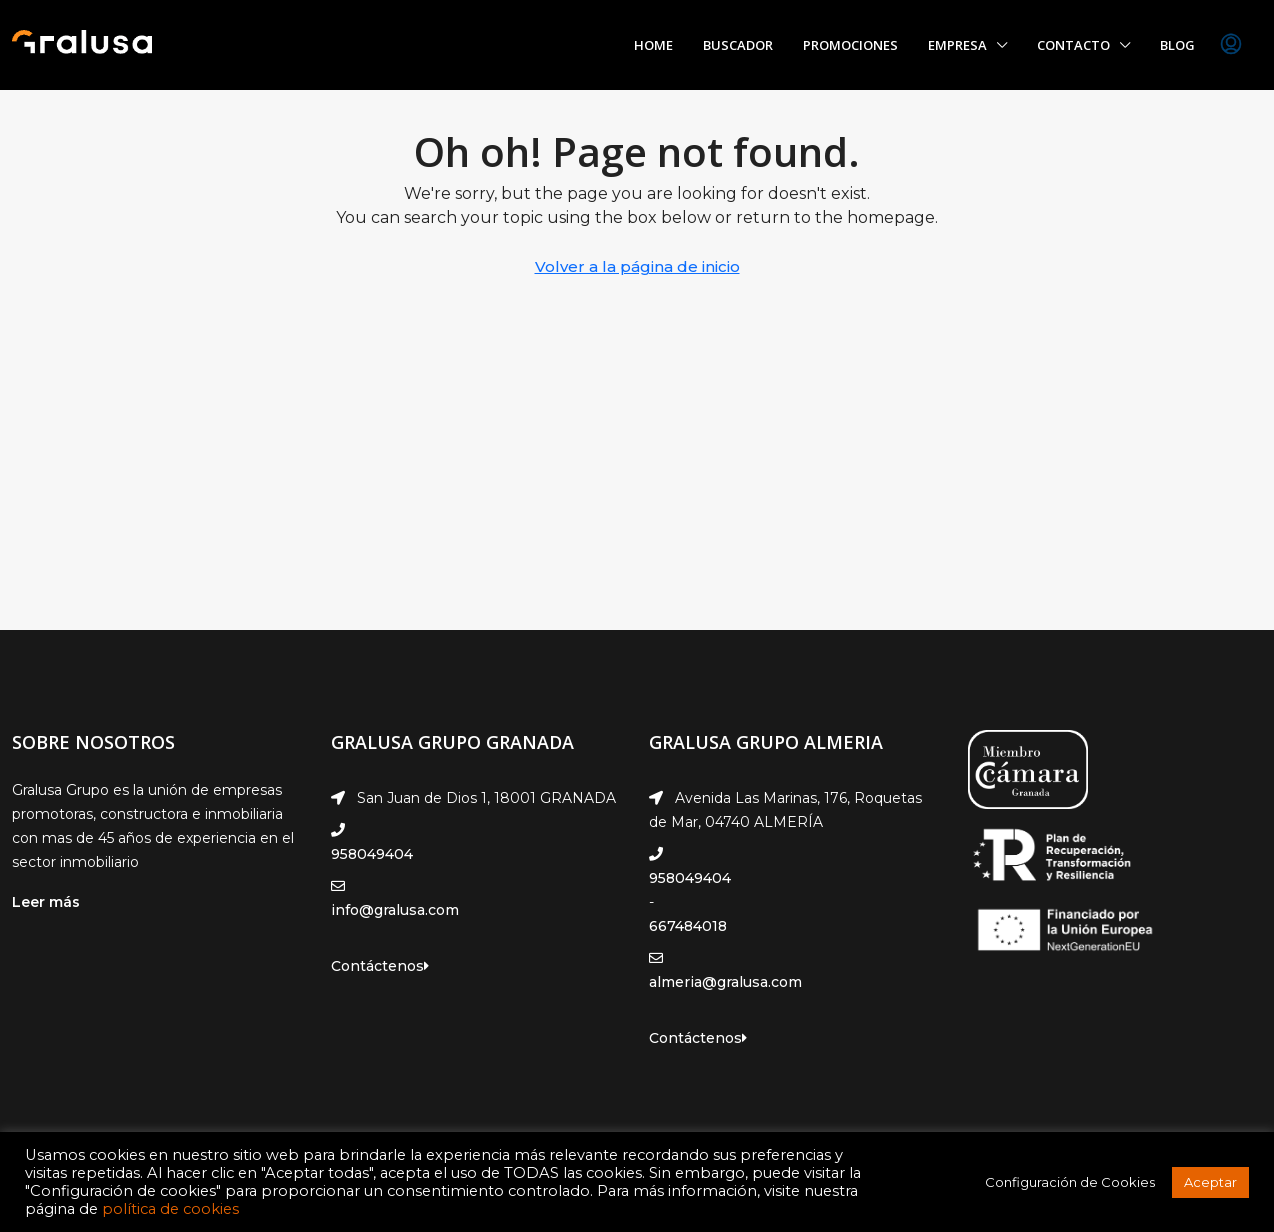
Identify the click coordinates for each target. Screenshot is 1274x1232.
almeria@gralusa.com (725, 982)
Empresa (957, 45)
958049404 (372, 854)
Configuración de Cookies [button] (1070, 1182)
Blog (1177, 45)
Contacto (1073, 45)
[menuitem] (1231, 45)
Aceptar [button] (1210, 1182)
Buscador (738, 45)
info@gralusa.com (395, 910)
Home (653, 45)
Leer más (46, 902)
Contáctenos (380, 966)
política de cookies (170, 1209)
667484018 (688, 926)
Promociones (850, 45)
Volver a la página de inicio (637, 266)
